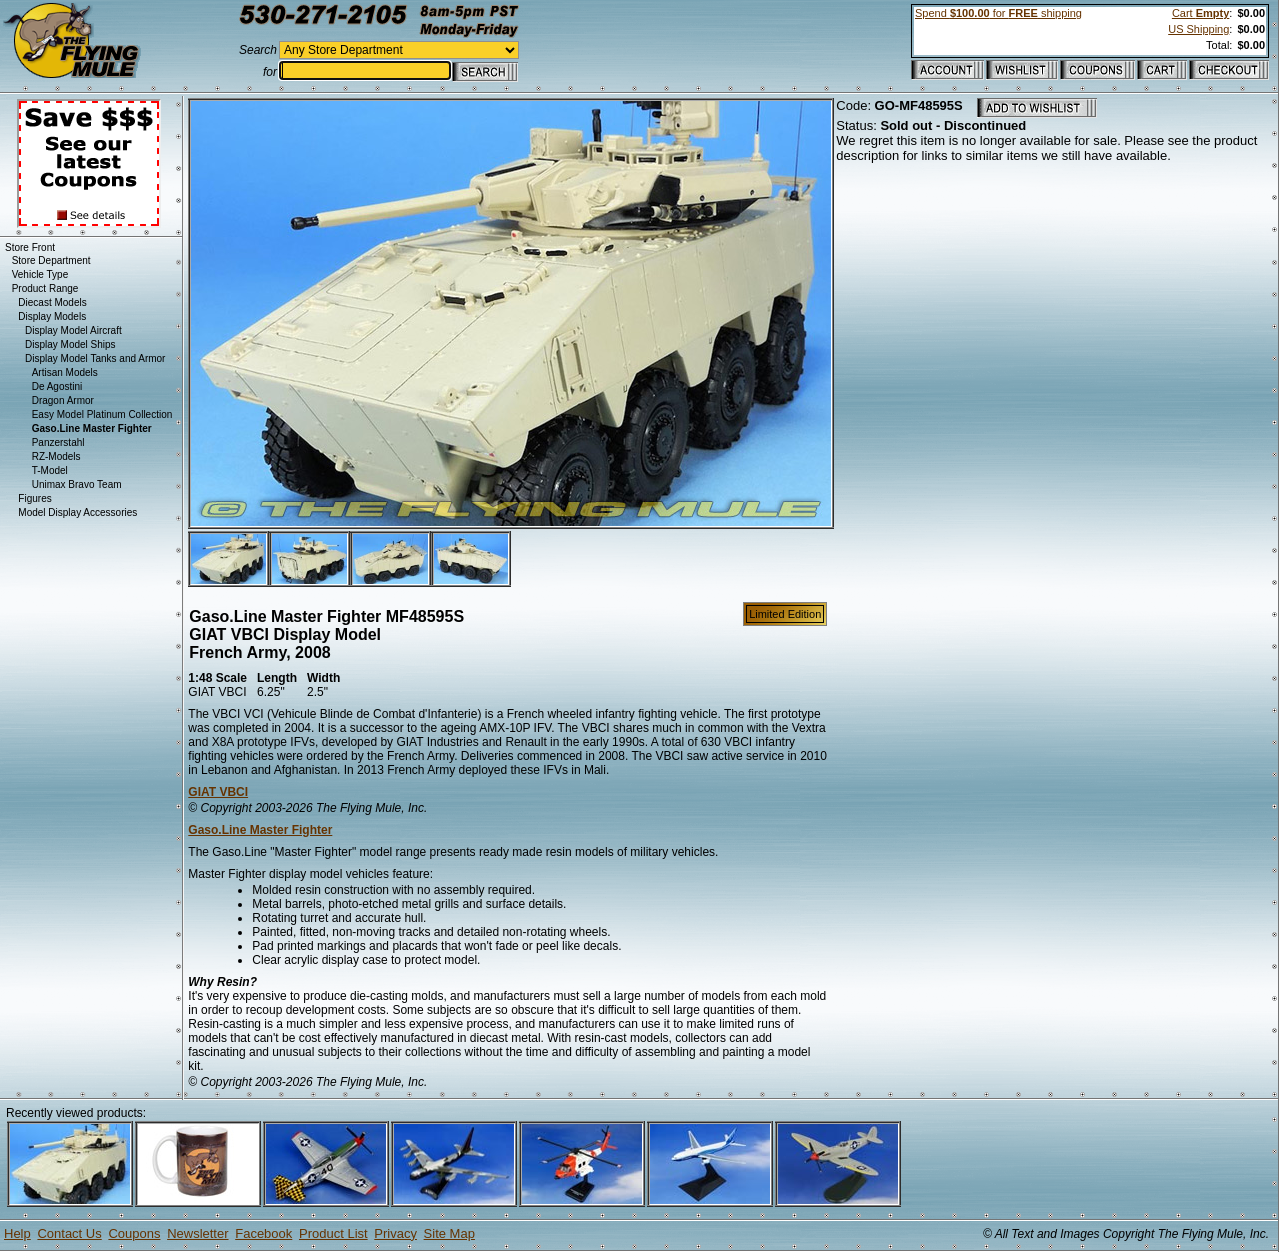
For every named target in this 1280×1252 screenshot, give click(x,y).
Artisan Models (65, 372)
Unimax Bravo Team (77, 484)
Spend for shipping (998, 13)
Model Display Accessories (77, 512)
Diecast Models (52, 302)
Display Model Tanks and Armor (95, 358)
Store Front (30, 247)
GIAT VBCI (218, 792)
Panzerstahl (58, 442)
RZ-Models (56, 456)
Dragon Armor (63, 400)
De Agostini (57, 386)
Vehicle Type (40, 274)
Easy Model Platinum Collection (102, 414)
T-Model (50, 470)
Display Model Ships (70, 344)
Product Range (45, 288)
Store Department (51, 260)
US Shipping (1198, 29)
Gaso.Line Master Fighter (260, 830)
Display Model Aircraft (73, 330)
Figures (34, 498)
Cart (1200, 13)
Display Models (52, 316)
